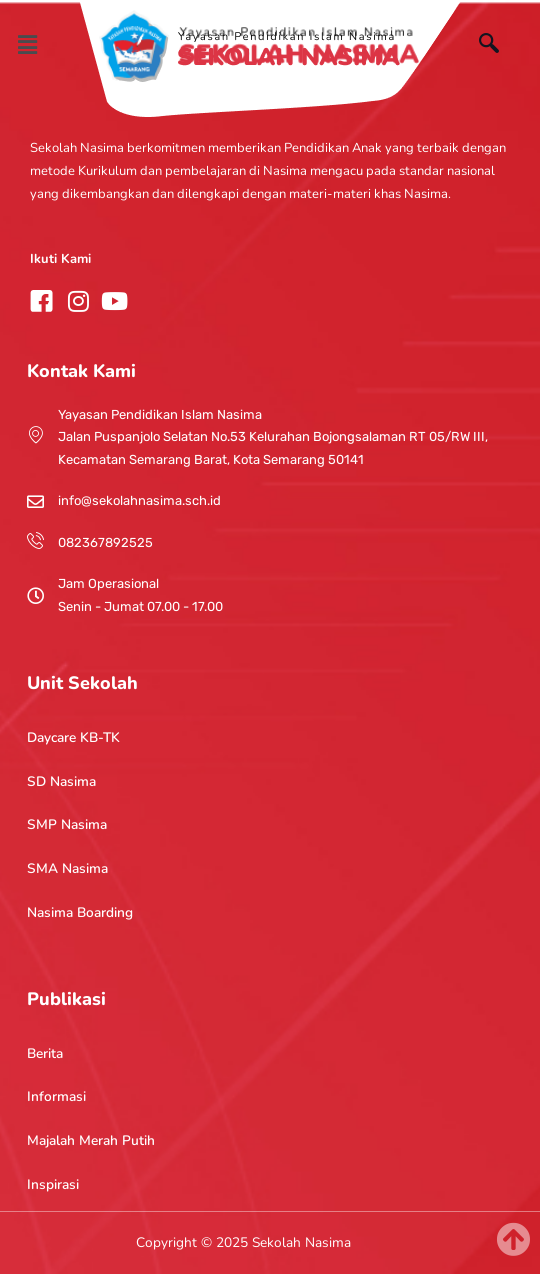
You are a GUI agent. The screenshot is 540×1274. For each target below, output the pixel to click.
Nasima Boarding (80, 912)
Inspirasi (53, 1184)
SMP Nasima (67, 824)
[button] (27, 45)
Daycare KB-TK (73, 737)
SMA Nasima (67, 868)
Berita (45, 1053)
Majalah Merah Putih (91, 1140)
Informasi (56, 1096)
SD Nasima (61, 781)
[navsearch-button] (499, 46)
